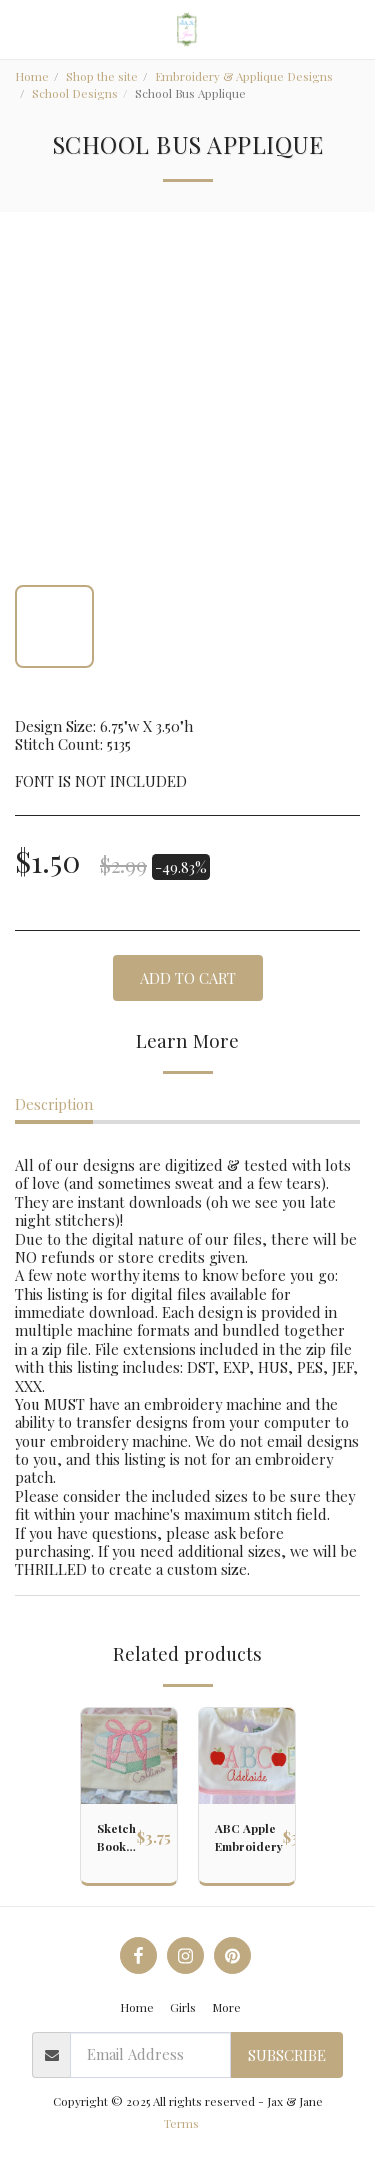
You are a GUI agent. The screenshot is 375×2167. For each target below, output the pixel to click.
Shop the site (102, 76)
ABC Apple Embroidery (249, 1837)
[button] (22, 28)
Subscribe (287, 2055)
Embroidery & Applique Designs (244, 76)
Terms (181, 2123)
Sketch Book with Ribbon (117, 1837)
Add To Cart (188, 978)
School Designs (75, 93)
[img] (129, 1756)
